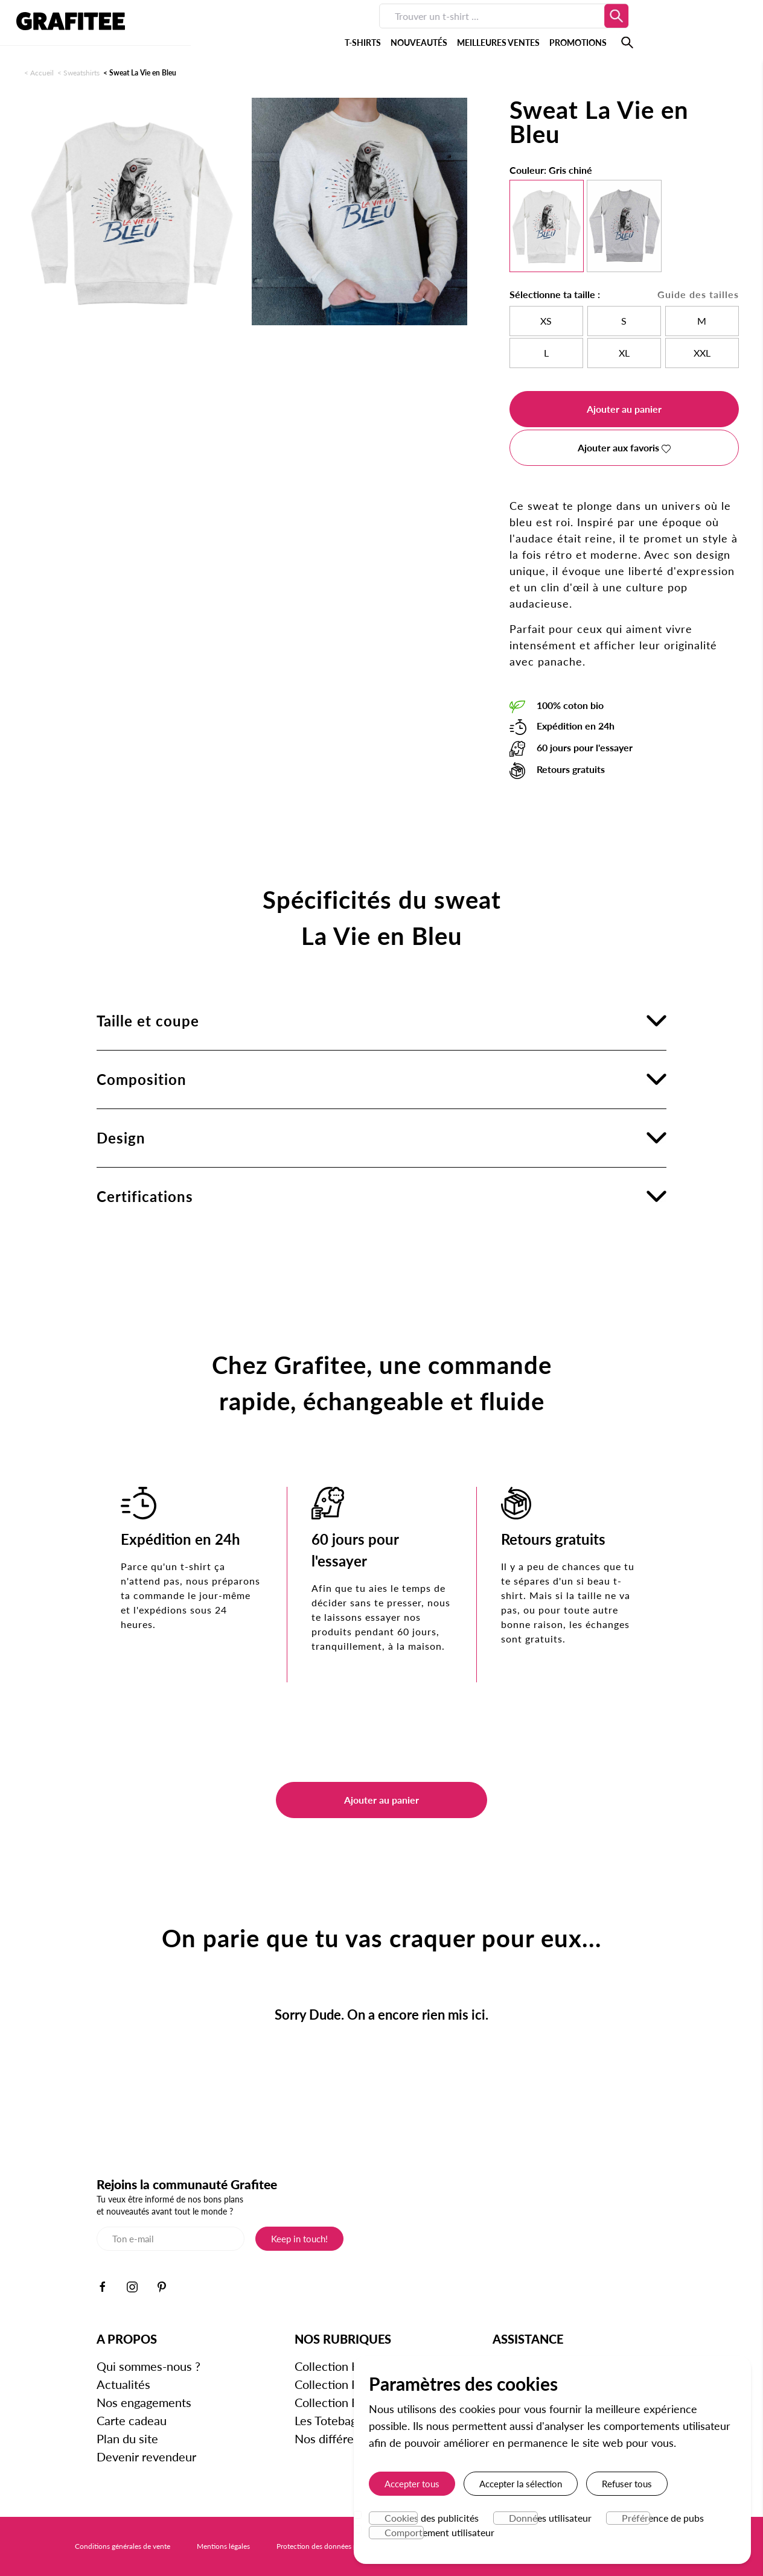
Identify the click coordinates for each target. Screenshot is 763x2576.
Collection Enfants (343, 2402)
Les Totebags (328, 2420)
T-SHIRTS (253, 30)
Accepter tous (412, 2483)
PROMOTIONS (468, 30)
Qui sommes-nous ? (148, 2366)
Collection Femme (342, 2384)
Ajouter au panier (624, 409)
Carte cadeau (132, 2420)
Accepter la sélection (520, 2483)
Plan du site (127, 2438)
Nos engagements (144, 2402)
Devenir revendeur (146, 2456)
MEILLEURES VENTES (388, 30)
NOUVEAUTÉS (309, 30)
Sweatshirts (81, 72)
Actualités (123, 2384)
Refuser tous (627, 2483)
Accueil (42, 72)
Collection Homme (344, 2366)
